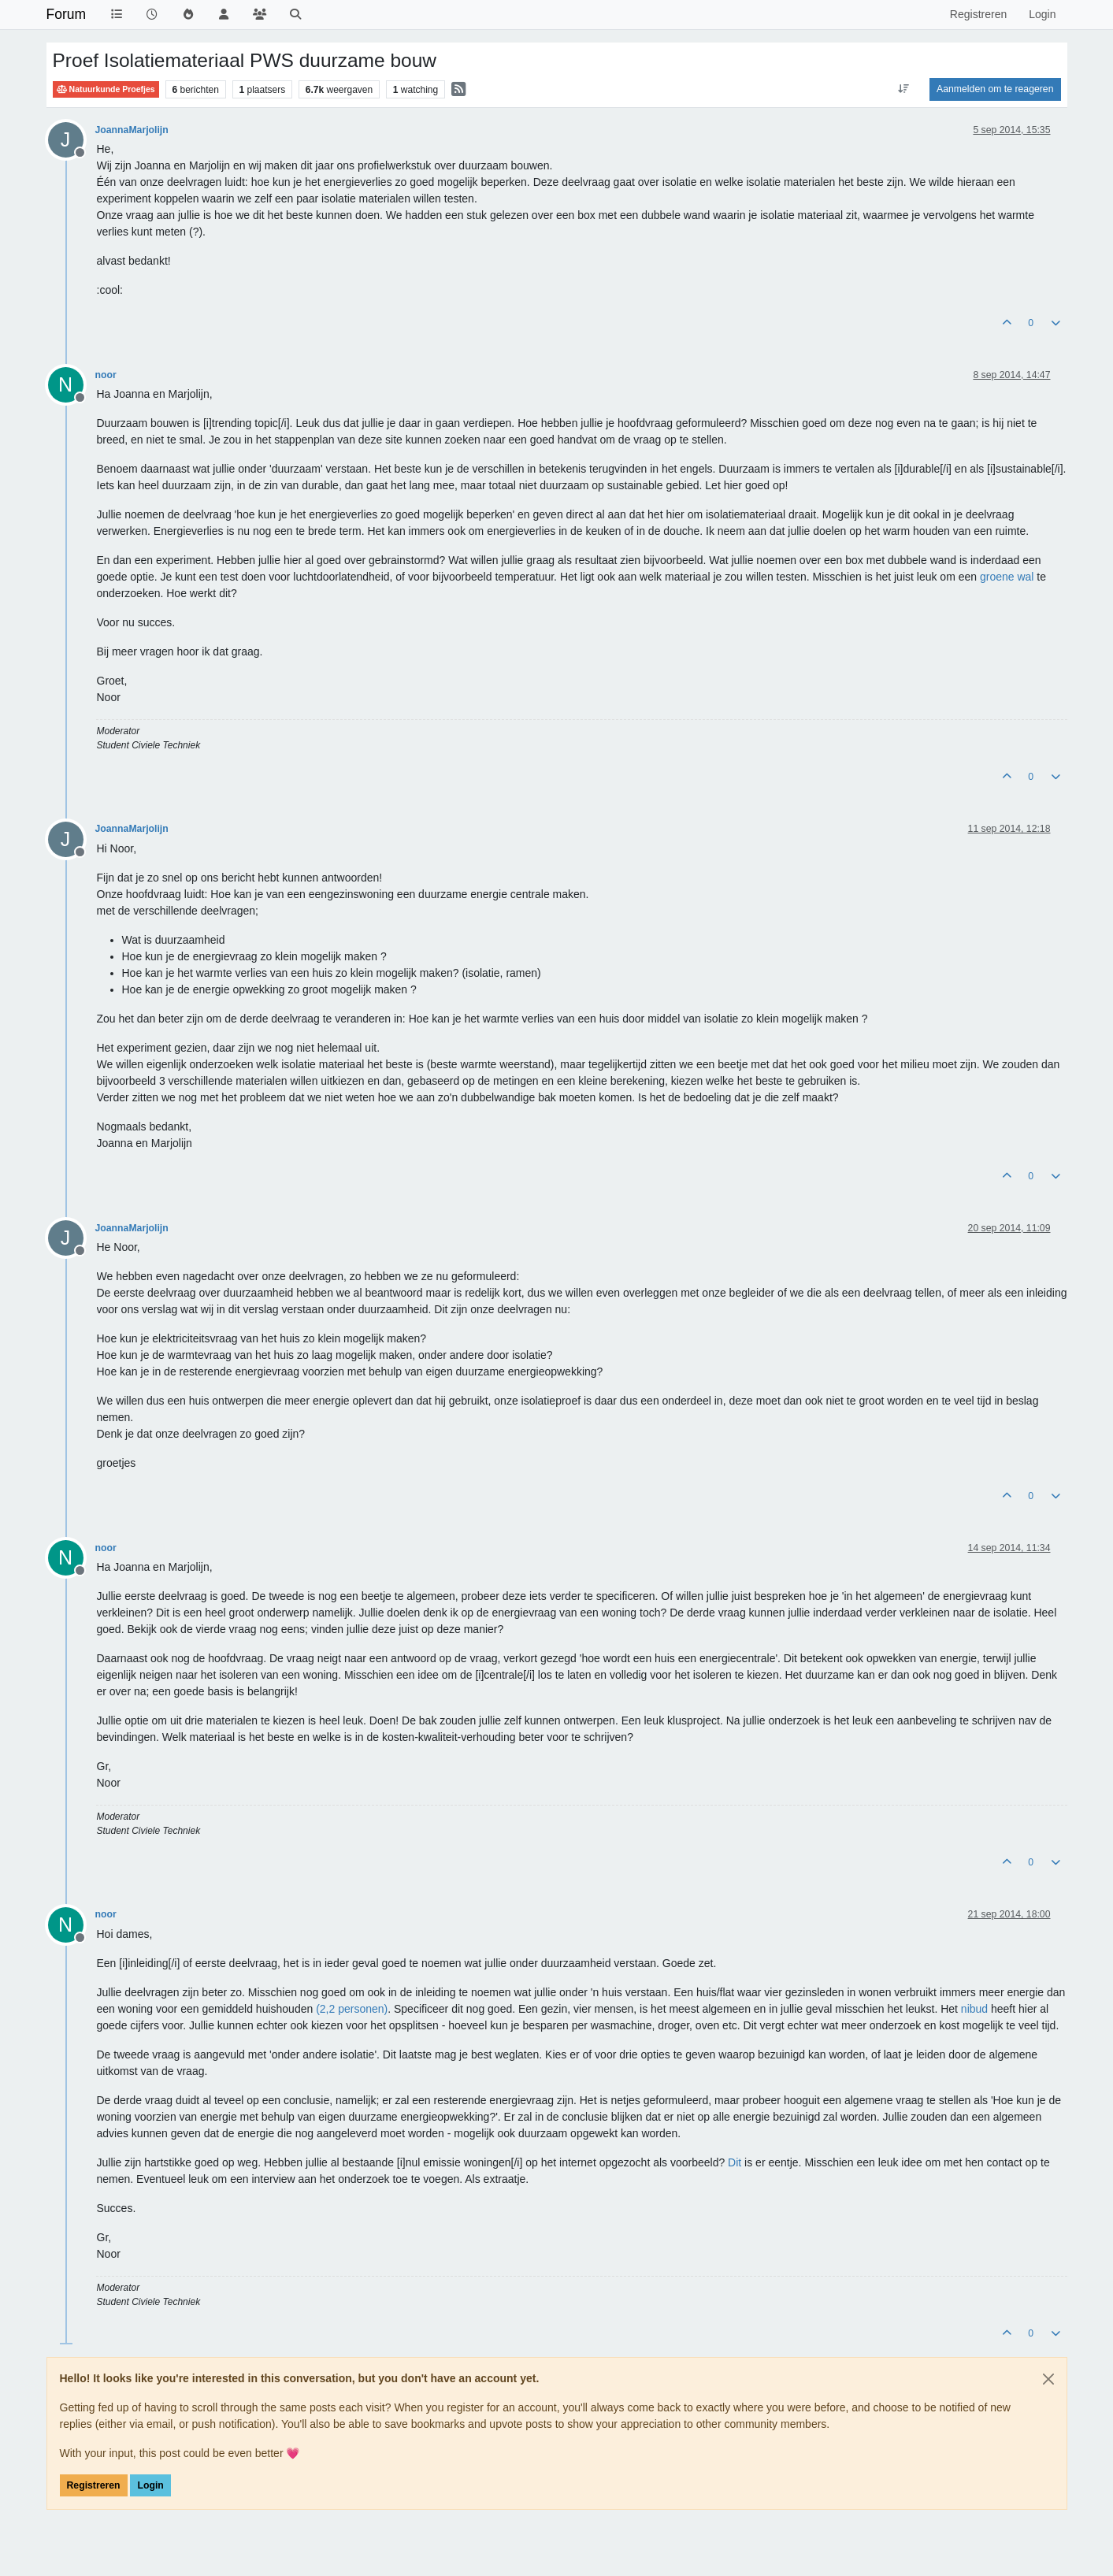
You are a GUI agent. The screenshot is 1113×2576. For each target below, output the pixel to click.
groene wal (1007, 576)
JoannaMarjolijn (132, 129)
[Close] (1048, 2379)
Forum (66, 14)
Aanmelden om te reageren (995, 89)
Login (150, 2485)
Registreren (94, 2485)
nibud (974, 2009)
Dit (734, 2162)
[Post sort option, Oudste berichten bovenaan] (904, 89)
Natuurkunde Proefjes (106, 89)
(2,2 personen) (352, 2009)
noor (106, 374)
